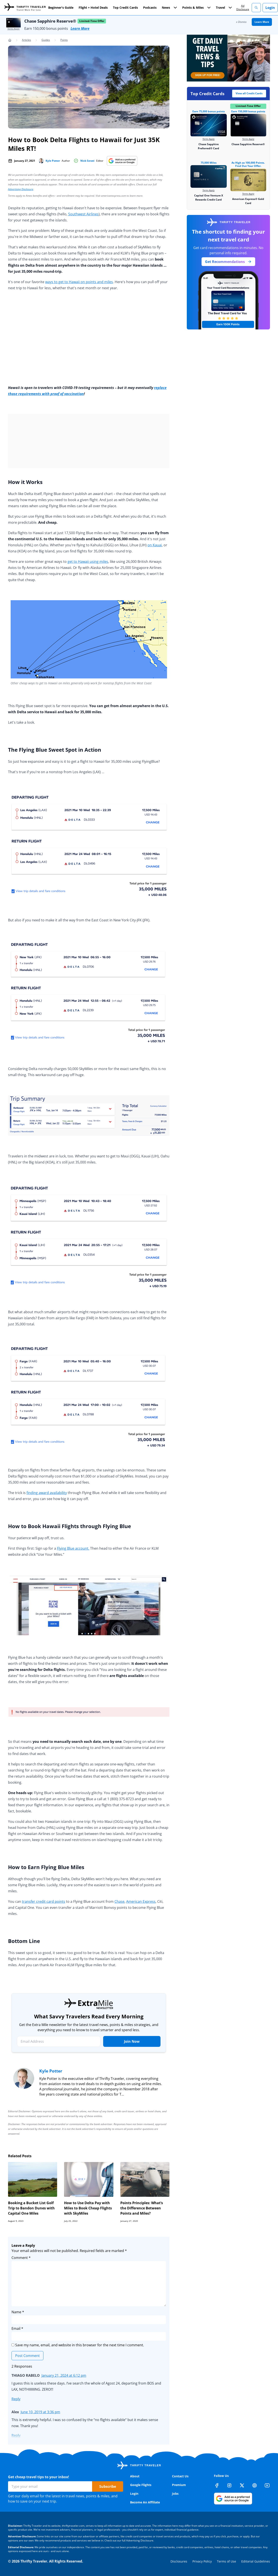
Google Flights (140, 2485)
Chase (119, 1901)
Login (270, 7)
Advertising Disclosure (20, 189)
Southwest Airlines (83, 214)
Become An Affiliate (145, 2502)
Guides (45, 40)
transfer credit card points (43, 1901)
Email (17, 2328)
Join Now (132, 2041)
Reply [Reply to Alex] (16, 2435)
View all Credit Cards (249, 93)
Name (18, 2312)
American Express (141, 1901)
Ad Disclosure (242, 7)
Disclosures (178, 2561)
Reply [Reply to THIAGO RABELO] (16, 2399)
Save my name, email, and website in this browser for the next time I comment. (79, 2345)
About (134, 2476)
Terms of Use (226, 2561)
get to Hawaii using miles (88, 561)
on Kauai (154, 545)
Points (64, 40)
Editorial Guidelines (255, 2561)
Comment (21, 2257)
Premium (179, 2485)
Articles (26, 40)
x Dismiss (241, 22)
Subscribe (107, 2486)
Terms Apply (13, 28)
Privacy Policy (202, 2561)
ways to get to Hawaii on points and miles (79, 281)
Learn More (80, 28)
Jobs (175, 2493)
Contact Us (180, 2476)
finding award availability (46, 1492)
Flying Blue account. (73, 1548)
